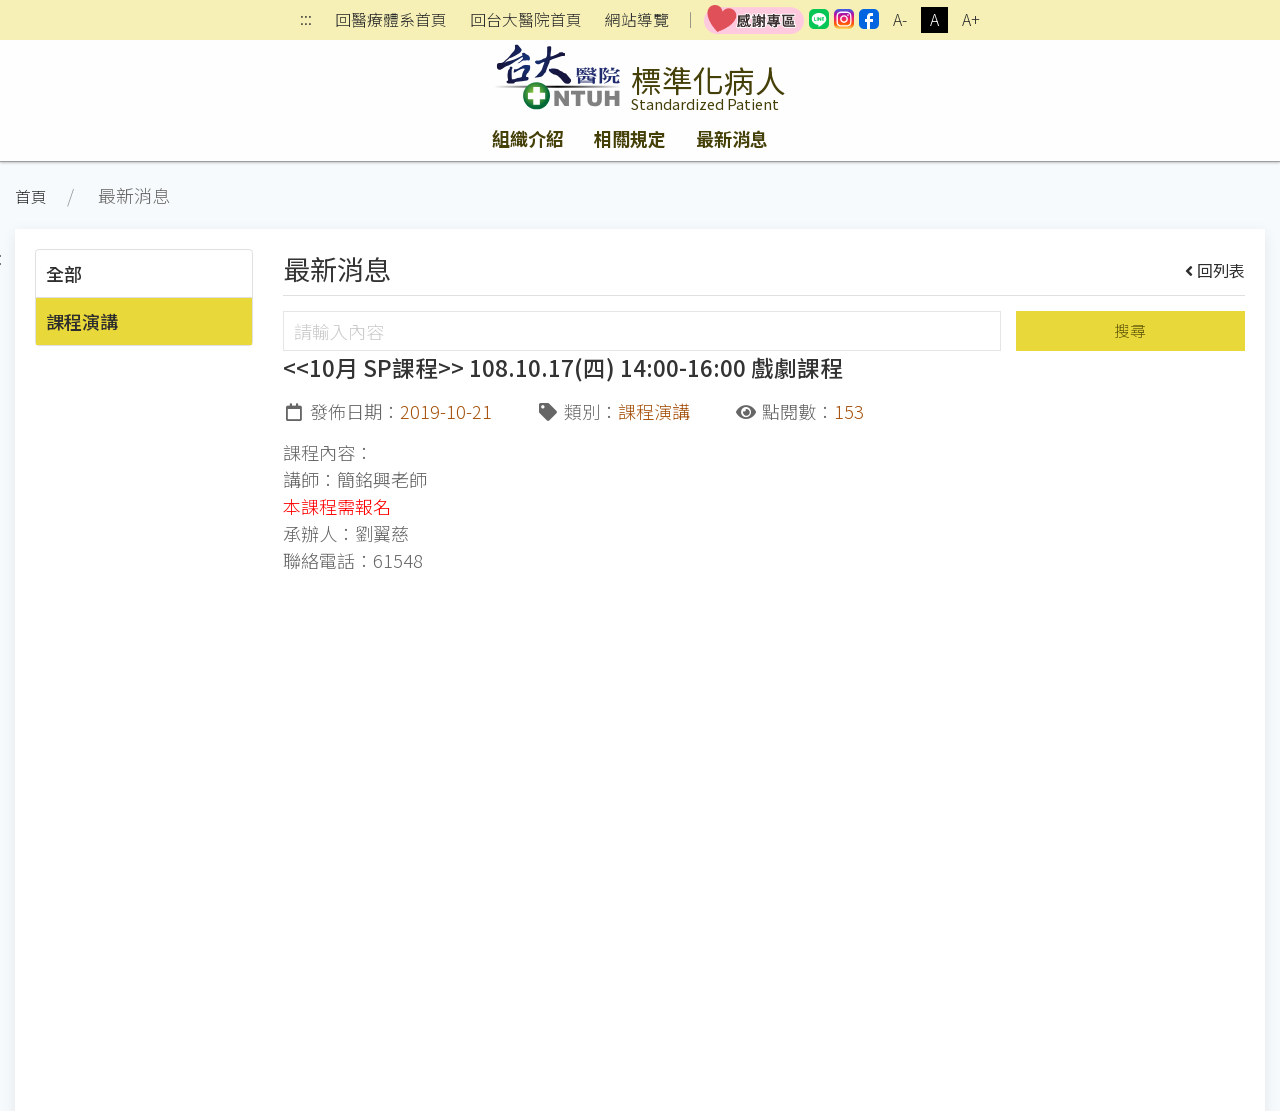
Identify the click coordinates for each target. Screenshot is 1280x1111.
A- (900, 19)
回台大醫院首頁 (526, 20)
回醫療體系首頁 (391, 20)
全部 (64, 273)
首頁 (31, 196)
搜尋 (1130, 330)
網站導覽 (637, 20)
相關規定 (630, 138)
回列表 (1215, 270)
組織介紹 (528, 138)
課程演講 (82, 321)
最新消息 (732, 138)
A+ (971, 19)
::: (306, 20)
